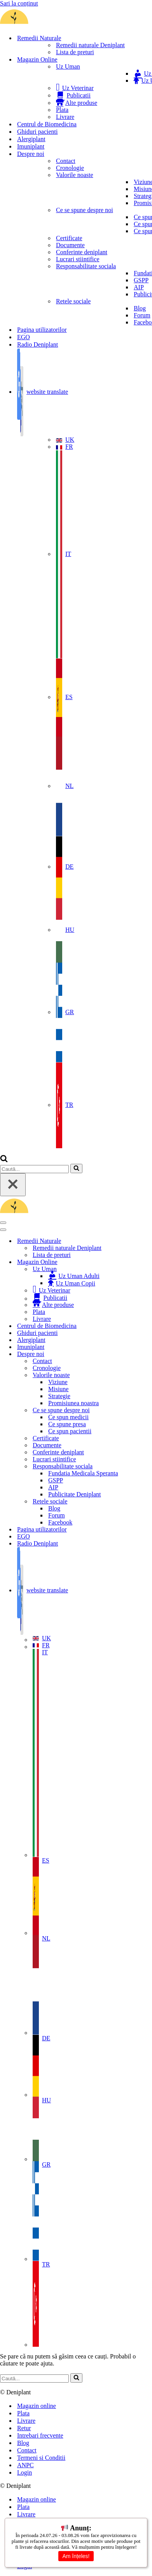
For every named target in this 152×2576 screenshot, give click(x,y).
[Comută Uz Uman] (136, 1269)
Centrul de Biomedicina (47, 124)
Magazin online (36, 2405)
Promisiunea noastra (73, 203)
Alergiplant (31, 139)
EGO (23, 337)
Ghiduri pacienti (37, 131)
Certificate (46, 238)
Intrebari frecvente (40, 2435)
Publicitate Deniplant (74, 294)
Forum (56, 315)
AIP (53, 287)
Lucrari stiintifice (54, 259)
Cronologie (47, 168)
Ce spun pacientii (69, 231)
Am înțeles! (75, 2556)
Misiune (58, 189)
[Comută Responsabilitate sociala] (136, 1466)
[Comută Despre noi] (136, 1354)
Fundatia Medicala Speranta (83, 273)
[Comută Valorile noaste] (136, 1375)
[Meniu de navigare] (3, 1223)
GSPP (55, 280)
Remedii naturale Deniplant (67, 45)
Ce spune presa (67, 224)
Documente (47, 245)
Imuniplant (30, 146)
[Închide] (13, 1184)
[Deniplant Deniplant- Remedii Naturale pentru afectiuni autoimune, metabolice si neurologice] (58, 24)
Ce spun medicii (68, 217)
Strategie (59, 196)
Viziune (58, 182)
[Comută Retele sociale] (136, 1501)
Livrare (42, 116)
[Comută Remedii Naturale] (136, 1241)
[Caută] (4, 1160)
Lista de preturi (52, 52)
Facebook (60, 322)
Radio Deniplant (37, 344)
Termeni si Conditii (41, 2457)
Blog (54, 308)
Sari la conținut (19, 3)
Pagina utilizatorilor (42, 329)
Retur (24, 2428)
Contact (42, 161)
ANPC (25, 2465)
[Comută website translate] (136, 1591)
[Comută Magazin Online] (136, 1262)
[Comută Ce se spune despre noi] (136, 1410)
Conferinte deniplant (58, 252)
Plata (39, 109)
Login (24, 2472)
